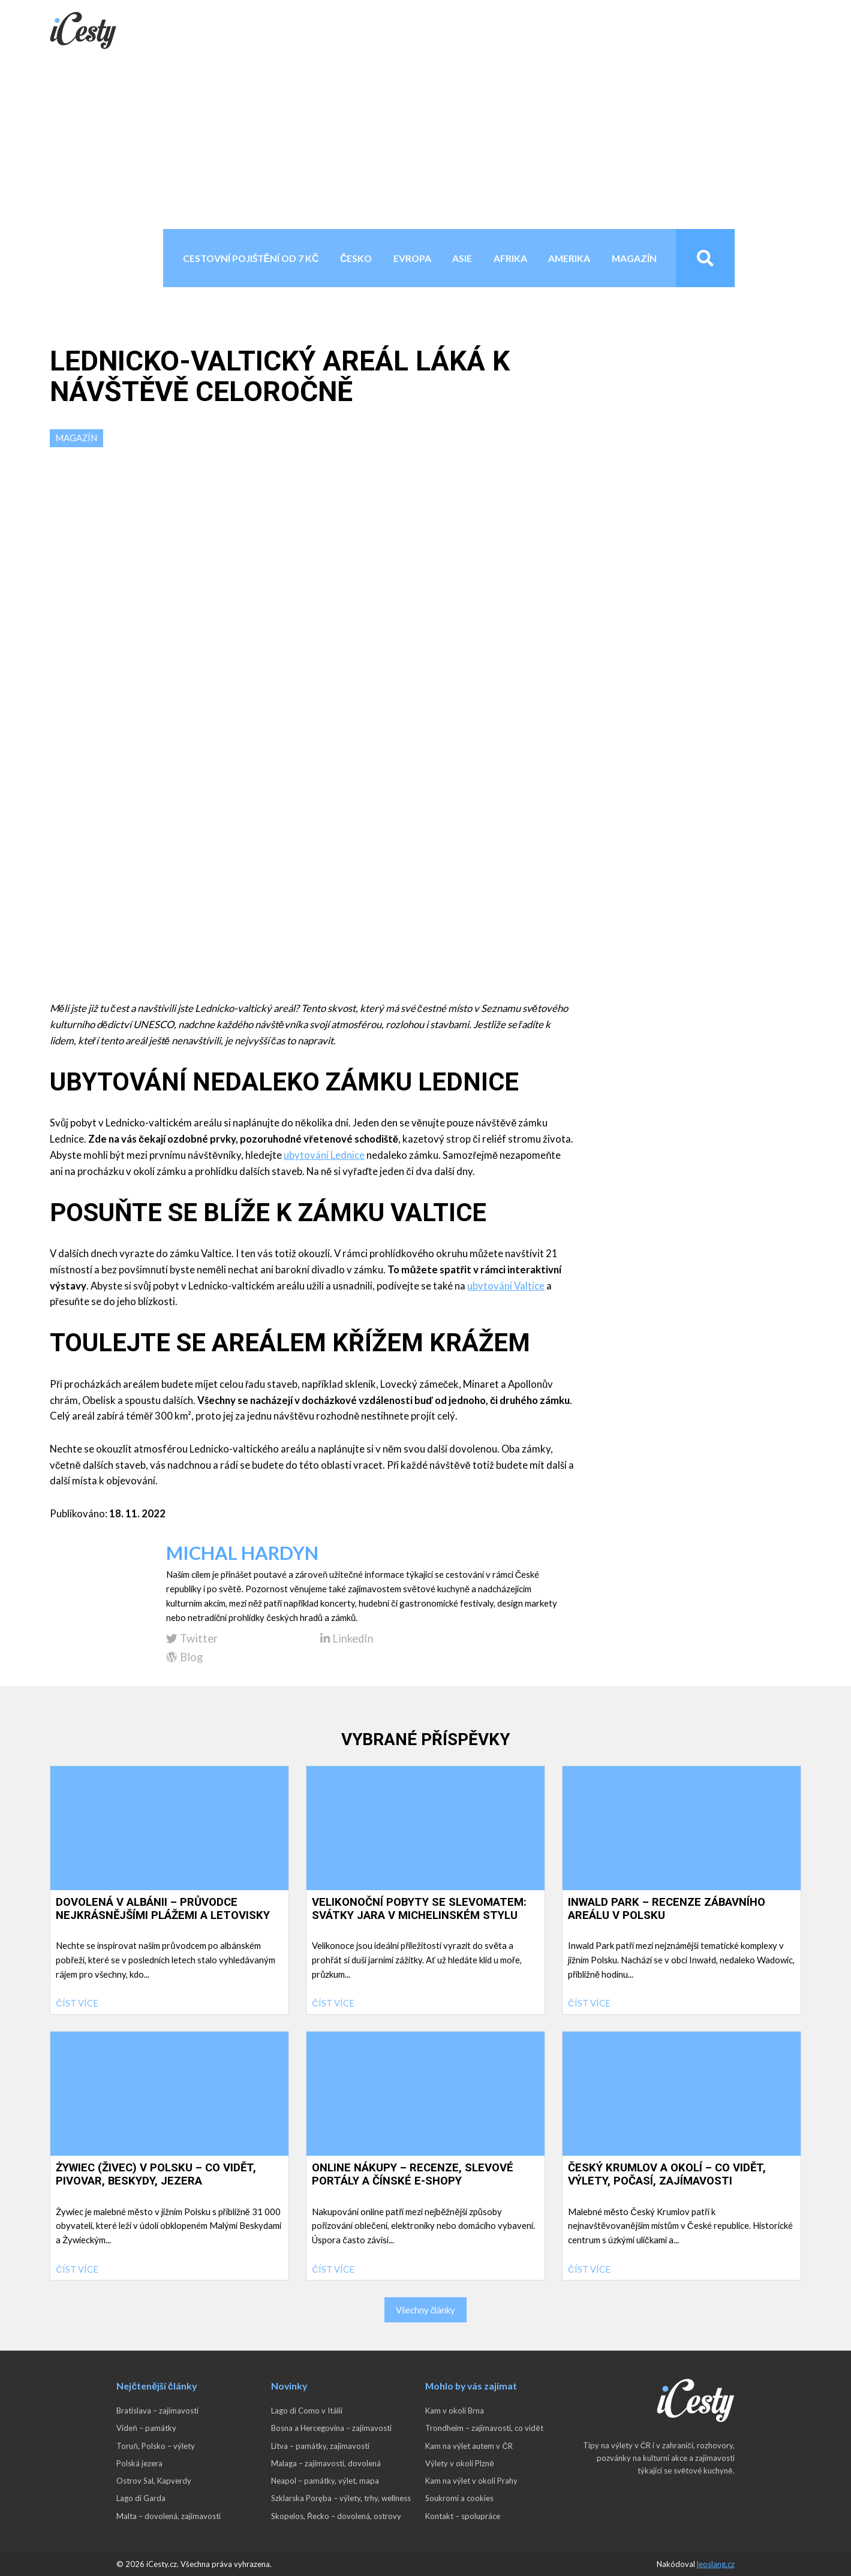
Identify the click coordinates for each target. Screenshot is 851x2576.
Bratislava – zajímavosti (157, 2410)
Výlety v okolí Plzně (459, 2463)
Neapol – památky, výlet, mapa (325, 2480)
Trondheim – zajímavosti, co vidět (484, 2428)
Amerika (569, 258)
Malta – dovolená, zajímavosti (168, 2516)
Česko (356, 258)
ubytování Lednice (324, 1155)
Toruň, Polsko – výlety (155, 2446)
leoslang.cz (716, 2564)
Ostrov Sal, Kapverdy (153, 2480)
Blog (184, 1657)
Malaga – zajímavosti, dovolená (326, 2463)
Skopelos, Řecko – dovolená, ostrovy (336, 2516)
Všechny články (425, 2309)
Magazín (634, 258)
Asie (462, 258)
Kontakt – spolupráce (462, 2516)
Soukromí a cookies (459, 2498)
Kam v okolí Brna (454, 2410)
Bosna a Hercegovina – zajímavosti (331, 2428)
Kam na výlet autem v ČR (468, 2446)
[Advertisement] (426, 139)
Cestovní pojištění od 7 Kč (251, 258)
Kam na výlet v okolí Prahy (471, 2480)
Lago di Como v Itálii (306, 2410)
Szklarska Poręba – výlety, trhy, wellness (341, 2498)
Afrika (510, 258)
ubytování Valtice (506, 1286)
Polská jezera (139, 2463)
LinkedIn (347, 1638)
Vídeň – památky (146, 2428)
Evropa (412, 258)
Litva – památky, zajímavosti (320, 2446)
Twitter (192, 1638)
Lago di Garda (141, 2498)
